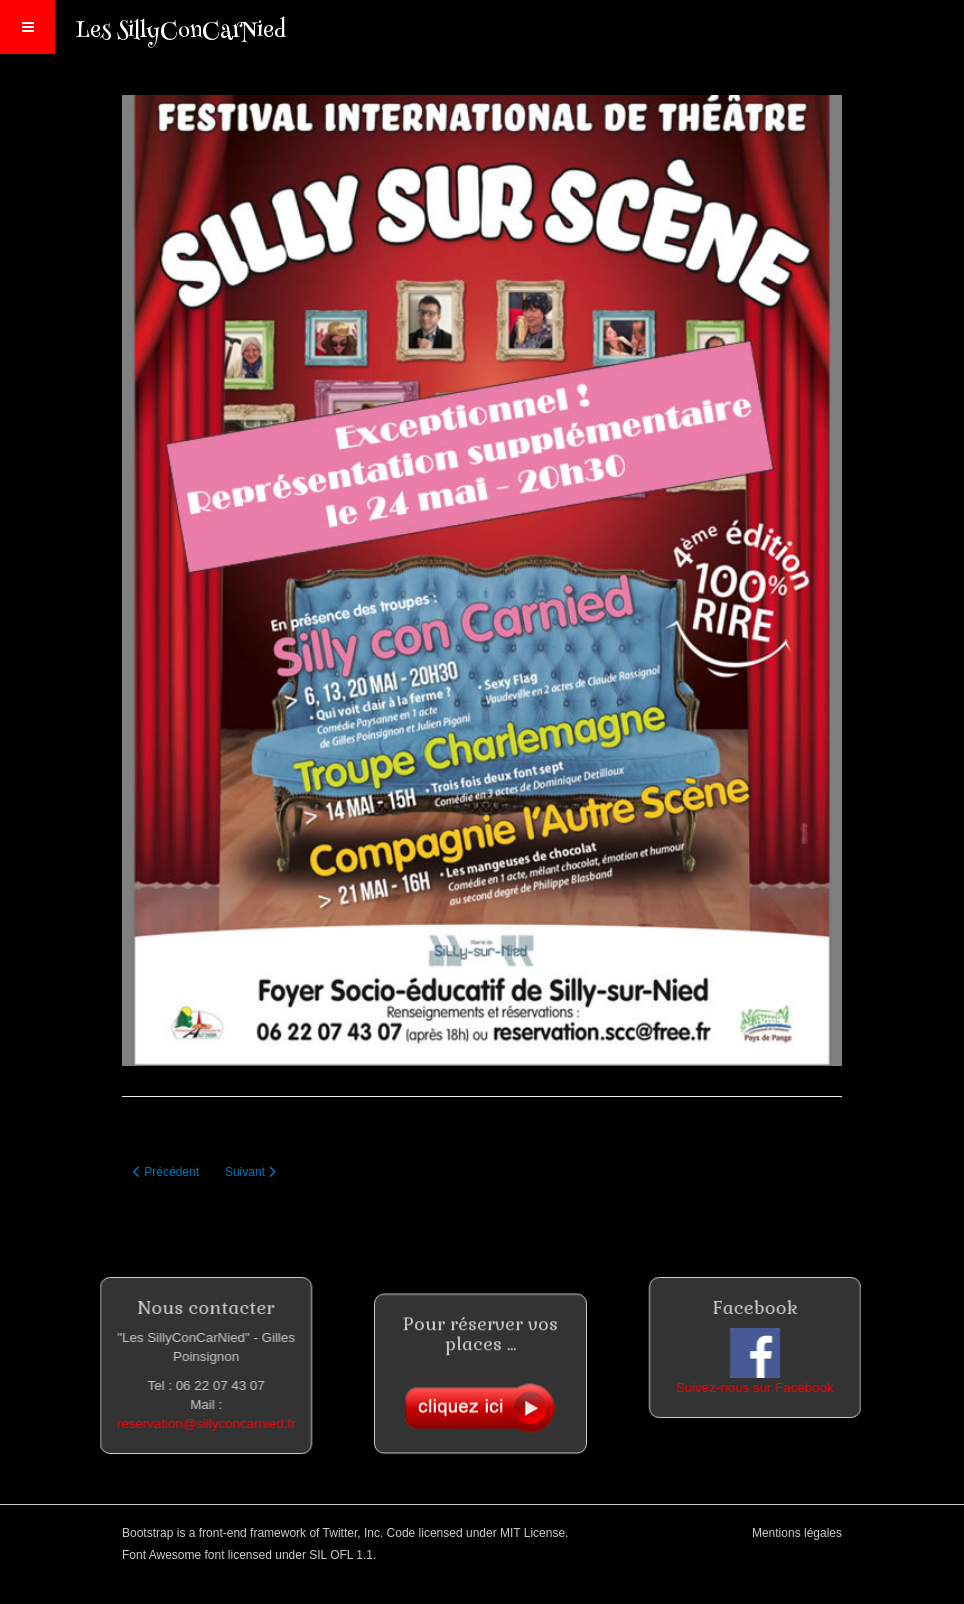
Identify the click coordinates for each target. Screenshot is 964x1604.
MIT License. (534, 1533)
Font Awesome (161, 1555)
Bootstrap (147, 1533)
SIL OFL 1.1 (341, 1555)
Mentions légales (797, 1533)
